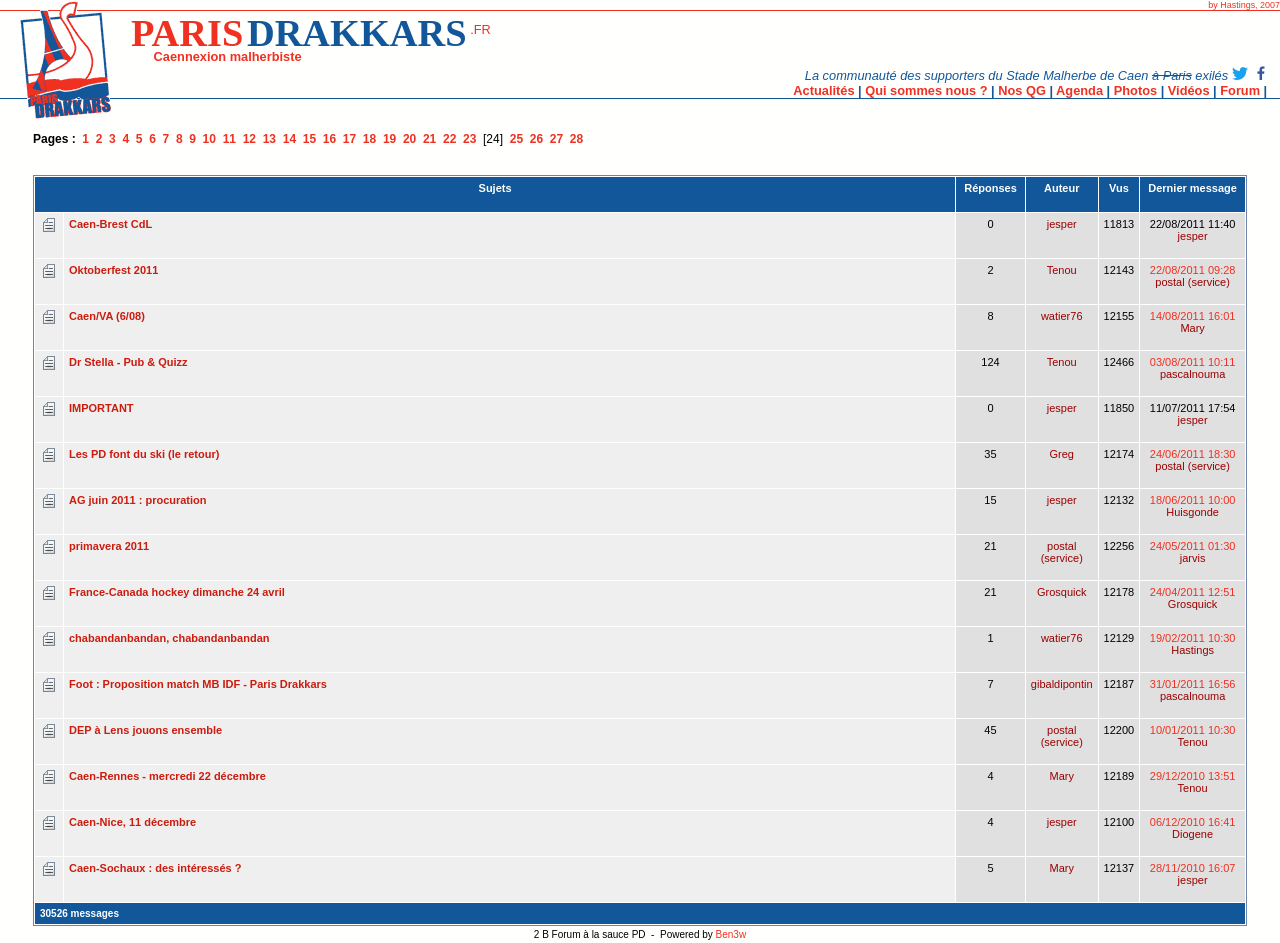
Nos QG (1022, 90)
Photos (1135, 90)
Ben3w (731, 934)
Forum (1240, 90)
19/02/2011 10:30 (1193, 644)
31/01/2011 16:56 (1193, 690)
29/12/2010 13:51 (1193, 782)
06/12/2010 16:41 (1193, 828)
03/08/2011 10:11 (1193, 368)
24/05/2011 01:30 (1193, 552)
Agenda (1079, 90)
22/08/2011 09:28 (1193, 276)
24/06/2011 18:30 (1193, 460)
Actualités (823, 90)
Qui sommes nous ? (926, 90)
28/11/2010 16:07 (1193, 874)
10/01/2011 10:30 (1193, 736)
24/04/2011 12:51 (1193, 598)
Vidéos (1189, 90)
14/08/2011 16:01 (1193, 322)
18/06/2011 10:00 (1193, 506)
